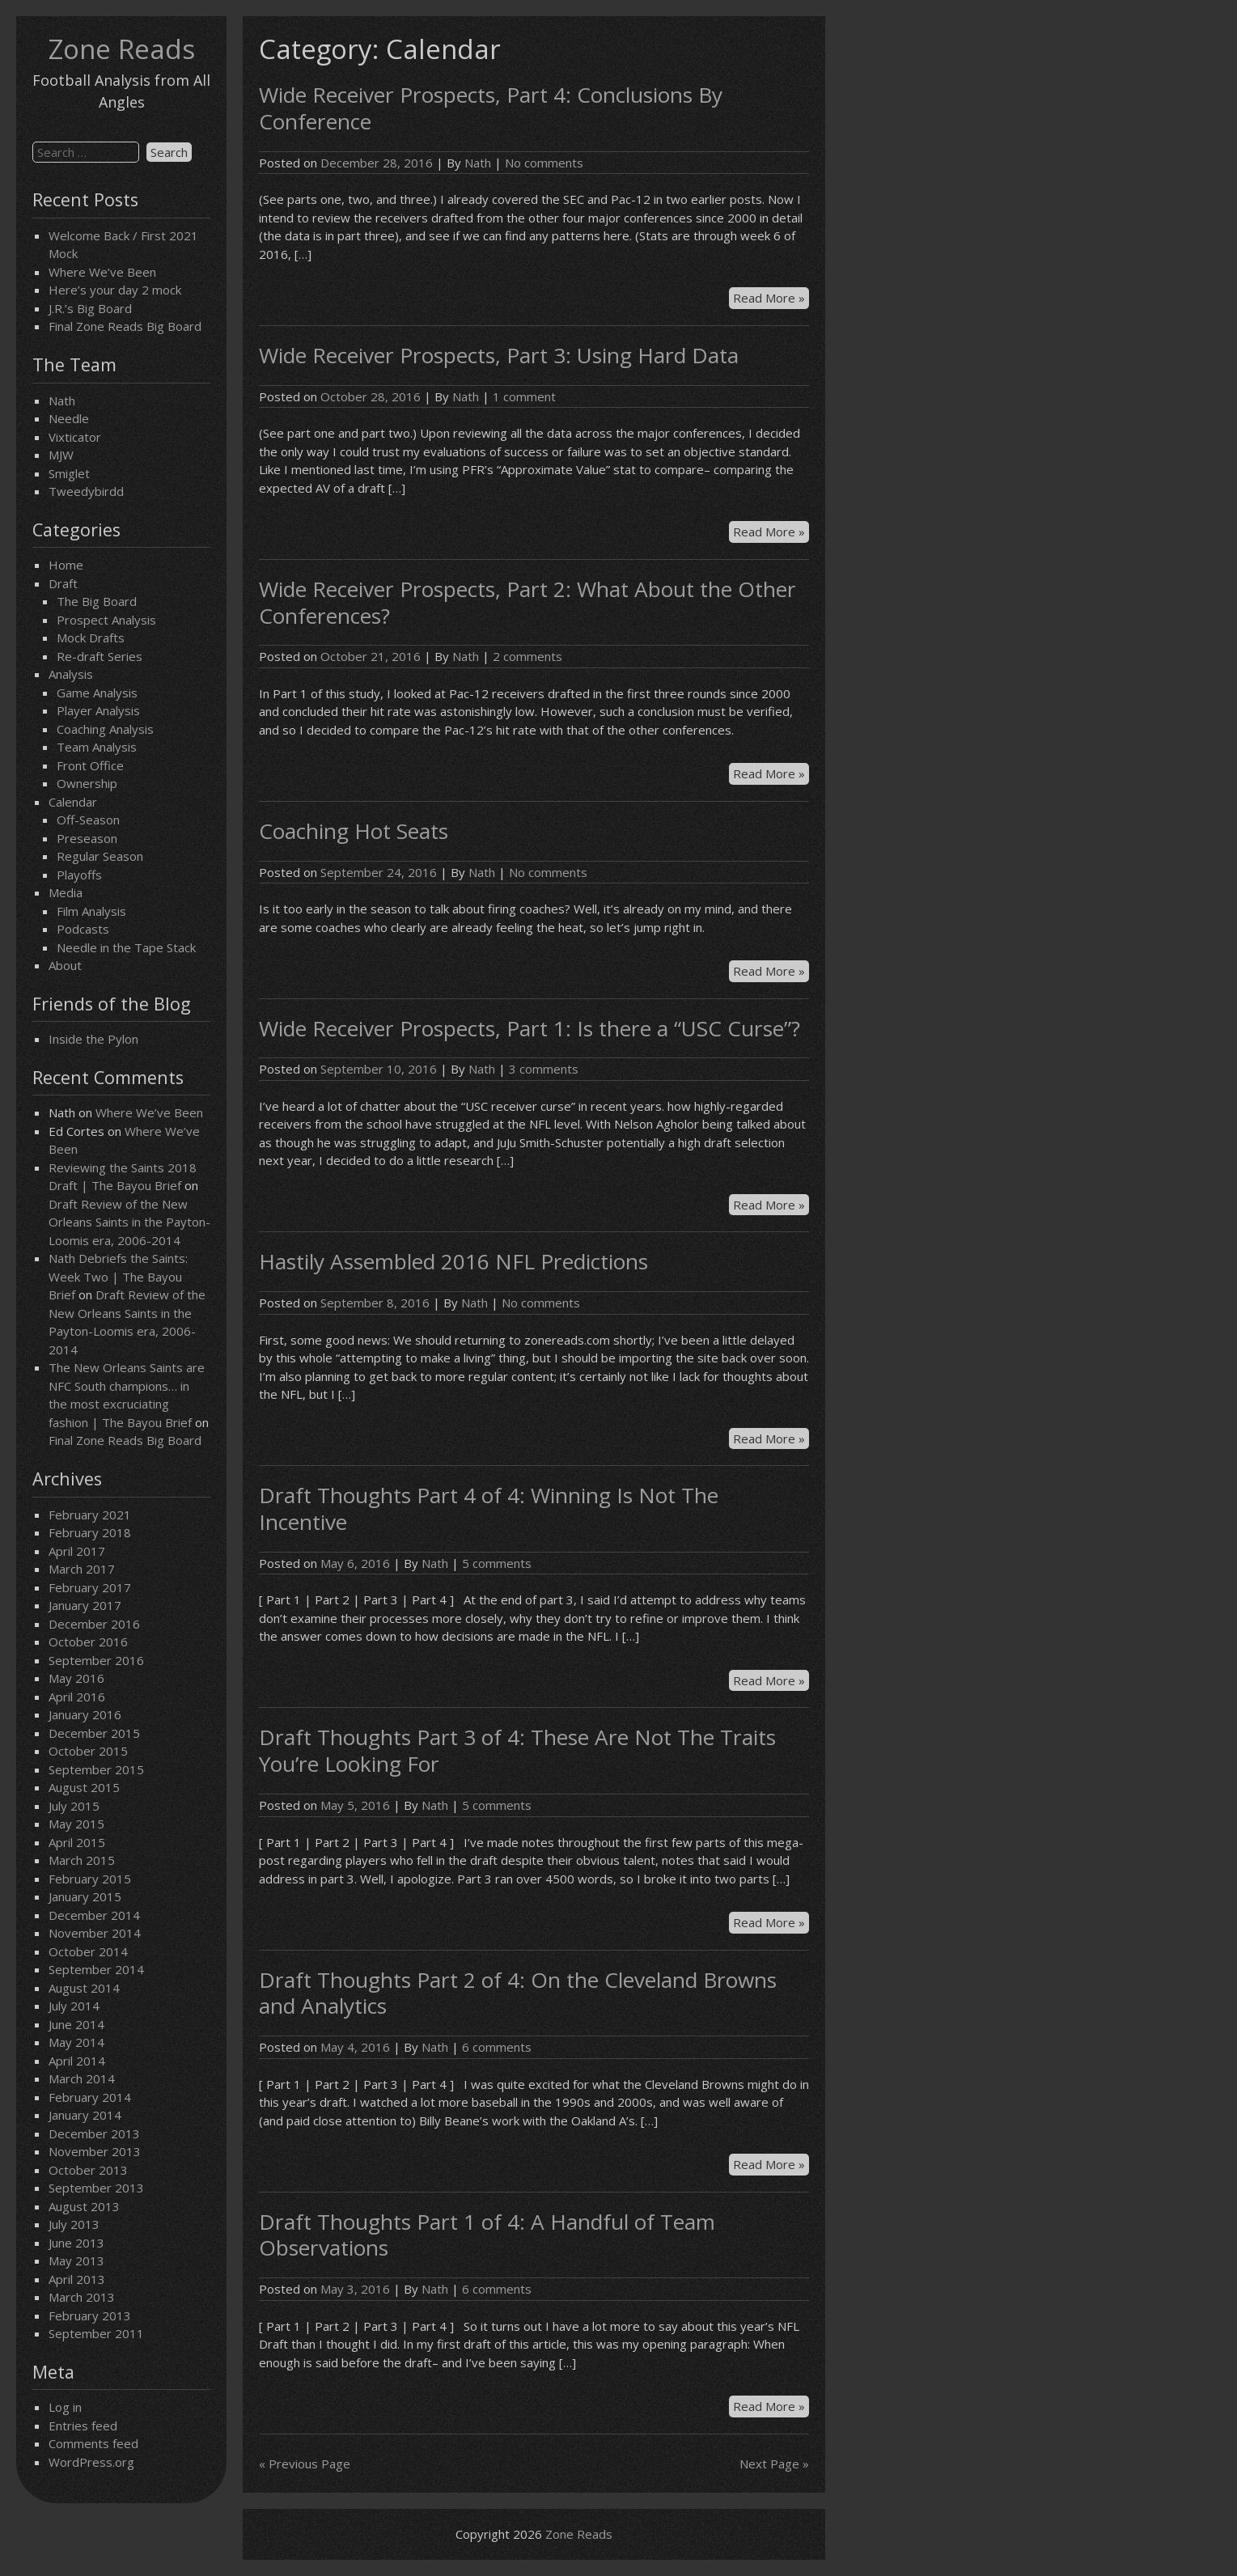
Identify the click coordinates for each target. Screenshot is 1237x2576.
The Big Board (97, 601)
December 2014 (94, 1915)
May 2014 (76, 2042)
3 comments (543, 1069)
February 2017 (90, 1587)
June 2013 (76, 2243)
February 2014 (90, 2097)
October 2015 (88, 1751)
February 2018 (90, 1532)
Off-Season (88, 819)
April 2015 (77, 1842)
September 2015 (96, 1769)
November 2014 (95, 1933)
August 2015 (84, 1787)
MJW (61, 455)
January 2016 (85, 1714)
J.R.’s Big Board (90, 308)
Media (66, 892)
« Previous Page (304, 2463)
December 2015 (94, 1733)
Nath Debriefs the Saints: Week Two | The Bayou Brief (118, 1276)
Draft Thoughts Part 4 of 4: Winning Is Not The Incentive (488, 1508)
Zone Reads (122, 49)
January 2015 (85, 1896)
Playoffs (79, 874)
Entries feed (83, 2425)
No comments (544, 163)
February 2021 (90, 1514)
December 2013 (94, 2133)
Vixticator (75, 437)
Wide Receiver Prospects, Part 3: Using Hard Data (499, 355)
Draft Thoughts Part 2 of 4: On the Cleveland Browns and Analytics (518, 1993)
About (65, 965)
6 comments (497, 2047)
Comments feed (93, 2443)
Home (66, 565)
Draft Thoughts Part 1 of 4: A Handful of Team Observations (487, 2235)
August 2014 (84, 1988)
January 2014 (85, 2115)
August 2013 (84, 2206)
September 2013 (96, 2188)
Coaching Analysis (105, 729)
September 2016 (96, 1660)
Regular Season (100, 856)
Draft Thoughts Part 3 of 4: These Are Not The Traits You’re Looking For (517, 1750)
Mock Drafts (91, 637)
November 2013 (95, 2151)
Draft (63, 583)
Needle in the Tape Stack (126, 947)
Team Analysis (97, 747)
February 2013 (90, 2315)
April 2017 (77, 1551)
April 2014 (77, 2061)
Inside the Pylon (93, 1039)
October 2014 (88, 1951)
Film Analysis (91, 911)
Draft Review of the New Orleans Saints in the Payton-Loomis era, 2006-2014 (129, 1222)
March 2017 (82, 1569)
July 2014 (74, 2006)
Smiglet (69, 473)
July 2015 (74, 1806)
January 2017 (85, 1605)
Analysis (71, 674)
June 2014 (76, 2024)
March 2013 (82, 2297)
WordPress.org (91, 2462)
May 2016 (76, 1678)
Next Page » (774, 2463)
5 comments (497, 1563)
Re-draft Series (99, 656)
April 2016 (77, 1696)
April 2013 (77, 2279)
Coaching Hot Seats (353, 830)
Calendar (73, 802)
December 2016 (94, 1624)
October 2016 (88, 1641)
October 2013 (88, 2170)
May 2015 (76, 1823)
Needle (69, 418)
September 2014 (96, 1969)
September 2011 (96, 2333)
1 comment (524, 396)
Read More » (771, 298)
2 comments (527, 656)
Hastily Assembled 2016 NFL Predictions (453, 1261)
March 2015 (82, 1860)
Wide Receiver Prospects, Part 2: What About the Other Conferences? (527, 602)
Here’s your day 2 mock (115, 290)
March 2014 (82, 2078)
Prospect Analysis (106, 620)
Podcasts (83, 929)
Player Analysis (98, 710)
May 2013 (76, 2260)
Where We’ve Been (102, 272)
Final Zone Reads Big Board (125, 326)
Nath (62, 400)
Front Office (90, 765)
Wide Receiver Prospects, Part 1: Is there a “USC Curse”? (529, 1028)
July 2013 (74, 2224)
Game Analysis (97, 692)
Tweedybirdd (86, 491)
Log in (65, 2407)
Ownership (87, 783)
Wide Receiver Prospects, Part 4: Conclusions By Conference (490, 108)
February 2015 (90, 1879)
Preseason (87, 838)
